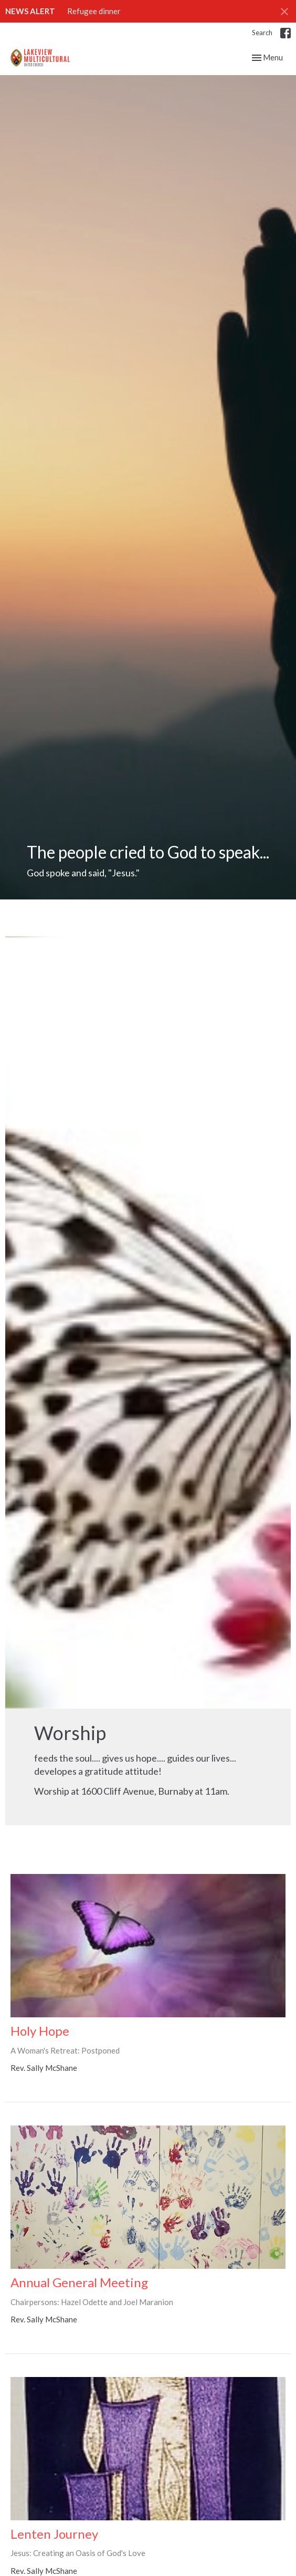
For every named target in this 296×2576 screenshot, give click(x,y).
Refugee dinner (94, 11)
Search (262, 32)
